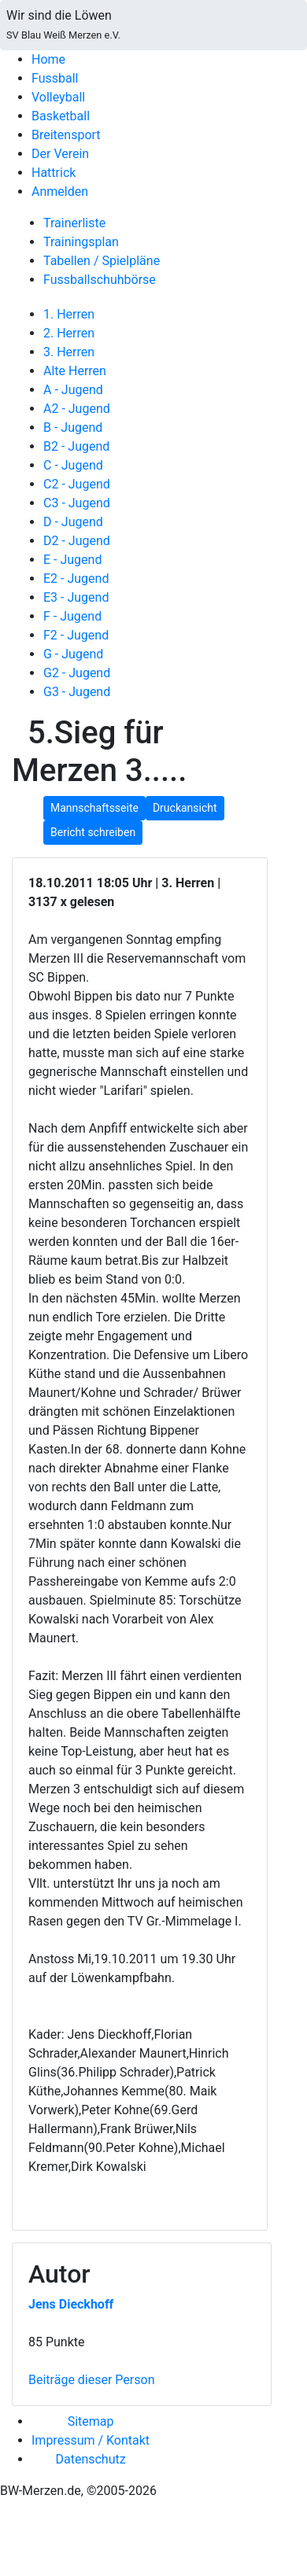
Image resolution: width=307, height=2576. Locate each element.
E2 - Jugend (76, 578)
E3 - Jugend (76, 597)
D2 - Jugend (76, 540)
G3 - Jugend (76, 691)
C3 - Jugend (76, 503)
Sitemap (91, 2421)
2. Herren (68, 333)
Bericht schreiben (92, 832)
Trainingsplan (81, 241)
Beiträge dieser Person (91, 2379)
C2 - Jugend (76, 484)
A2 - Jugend (76, 408)
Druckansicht (185, 808)
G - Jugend (73, 654)
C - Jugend (73, 465)
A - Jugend (73, 389)
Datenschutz (90, 2459)
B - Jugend (72, 427)
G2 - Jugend (76, 672)
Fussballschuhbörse (99, 279)
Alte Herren (74, 370)
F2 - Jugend (76, 635)
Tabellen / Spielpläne (101, 260)
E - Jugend (72, 559)
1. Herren (68, 314)
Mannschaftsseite (94, 808)
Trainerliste (74, 223)
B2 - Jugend (76, 446)
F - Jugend (72, 616)
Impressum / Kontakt (90, 2440)
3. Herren (68, 352)
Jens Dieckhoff (70, 2304)
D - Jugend (73, 521)
